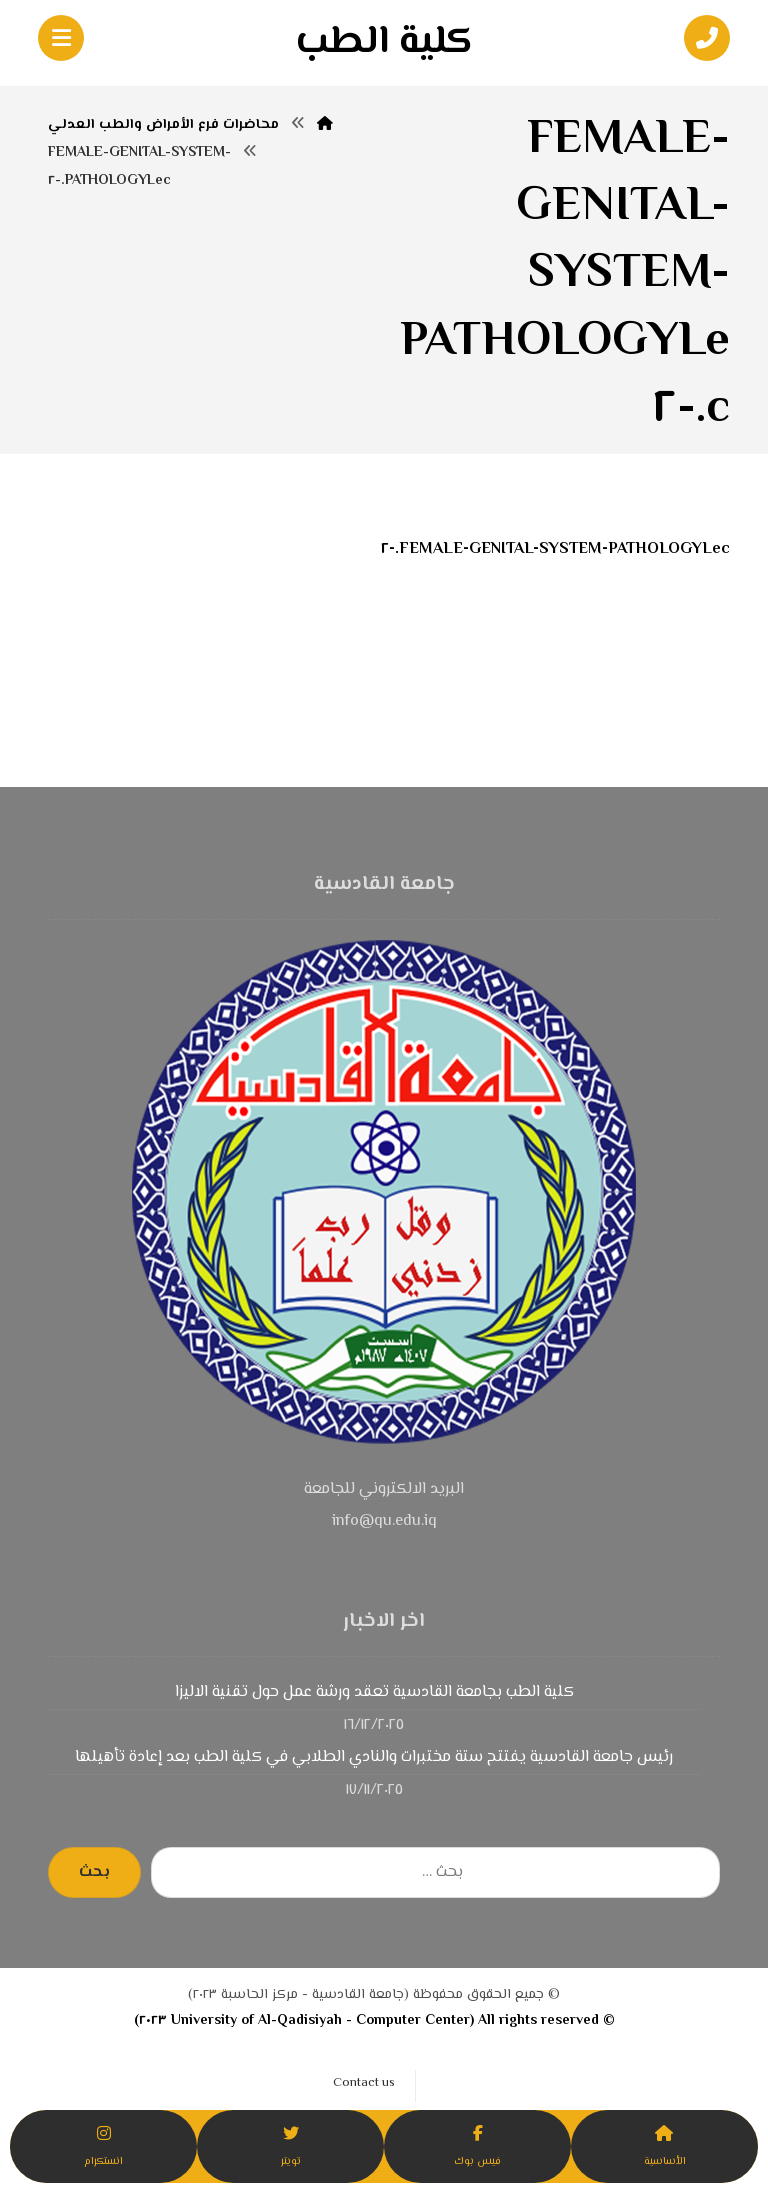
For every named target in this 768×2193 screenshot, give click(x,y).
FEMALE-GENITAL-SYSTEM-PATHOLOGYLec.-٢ (555, 549)
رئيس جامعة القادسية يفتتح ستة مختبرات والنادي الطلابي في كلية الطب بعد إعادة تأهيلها (374, 1757)
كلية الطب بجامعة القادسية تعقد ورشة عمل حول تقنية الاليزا (374, 1692)
